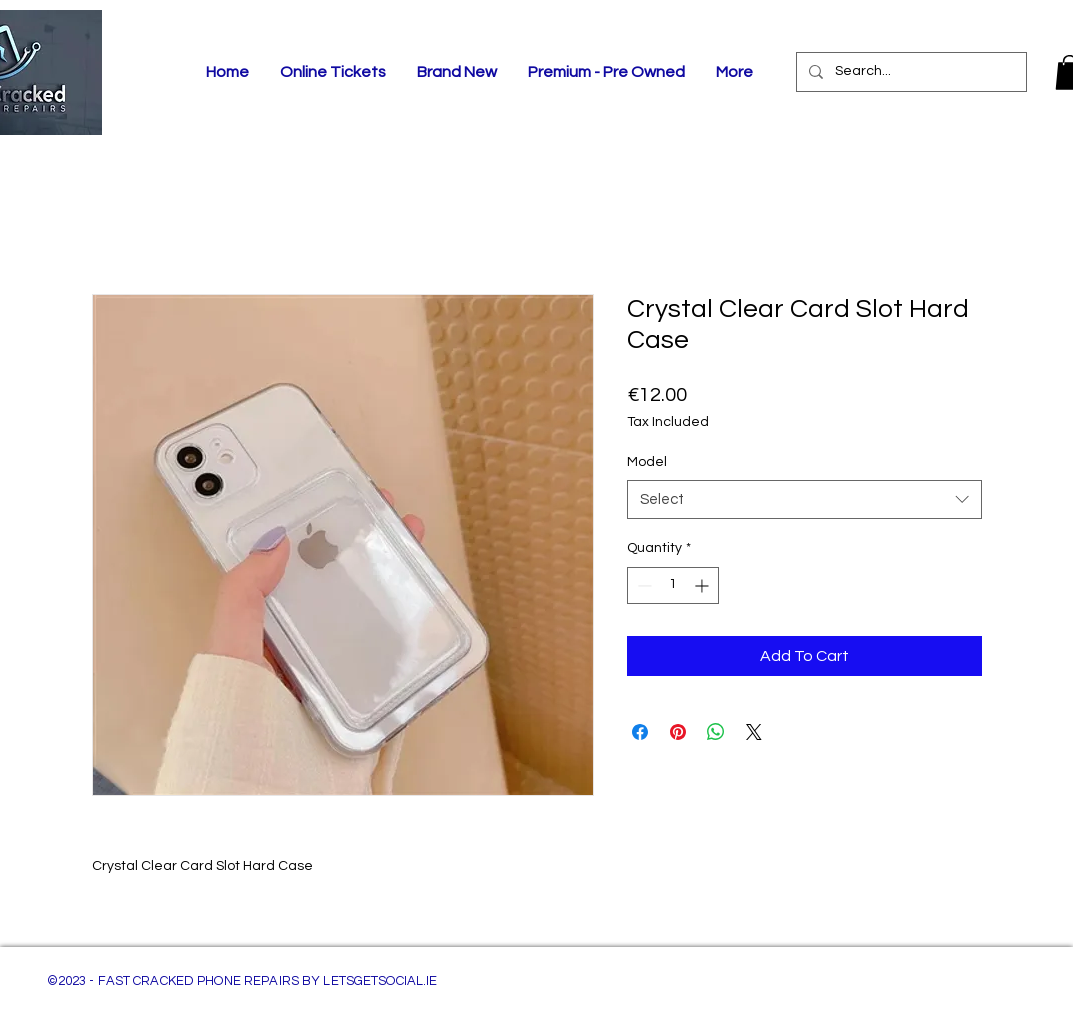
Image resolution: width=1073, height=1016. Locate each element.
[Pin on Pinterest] (678, 732)
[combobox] (804, 499)
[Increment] (703, 585)
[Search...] (909, 72)
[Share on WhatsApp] (716, 732)
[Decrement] (642, 585)
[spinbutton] (673, 585)
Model (647, 462)
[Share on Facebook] (640, 732)
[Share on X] (754, 732)
